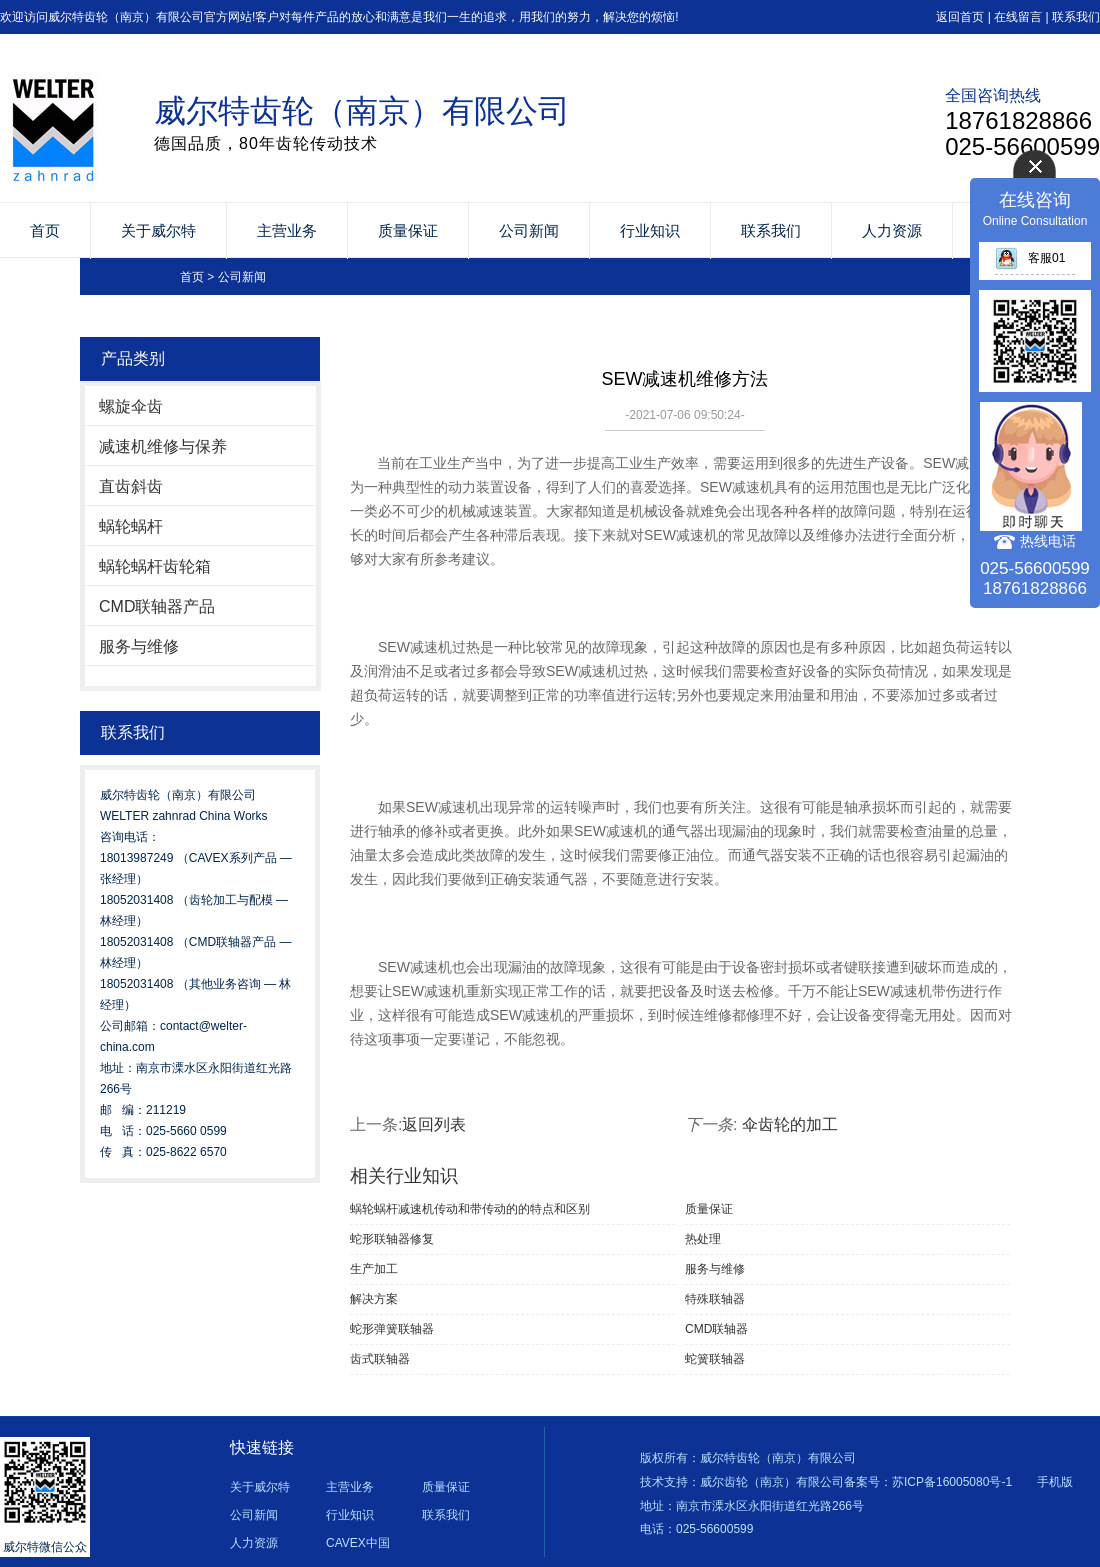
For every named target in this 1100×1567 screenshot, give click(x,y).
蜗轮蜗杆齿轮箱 (155, 566)
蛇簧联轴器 (715, 1359)
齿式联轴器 (380, 1359)
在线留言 (1018, 17)
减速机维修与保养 (163, 446)
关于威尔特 (158, 230)
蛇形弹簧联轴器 (392, 1329)
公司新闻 (529, 230)
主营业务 (287, 230)
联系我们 (1076, 17)
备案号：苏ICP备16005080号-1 (928, 1482)
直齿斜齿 (131, 486)
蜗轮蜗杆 (131, 526)
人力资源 (892, 230)
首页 (45, 230)
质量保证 (408, 230)
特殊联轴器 (715, 1299)
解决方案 (374, 1299)
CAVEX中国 (358, 1543)
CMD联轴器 (716, 1329)
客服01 (1030, 258)
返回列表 (434, 1124)
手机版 (1055, 1482)
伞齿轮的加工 (790, 1124)
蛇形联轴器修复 (392, 1239)
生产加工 (374, 1269)
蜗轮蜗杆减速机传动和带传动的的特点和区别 (470, 1209)
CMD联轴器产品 (157, 606)
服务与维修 (139, 646)
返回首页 (960, 17)
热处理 (703, 1239)
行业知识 (650, 230)
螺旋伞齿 (131, 406)
